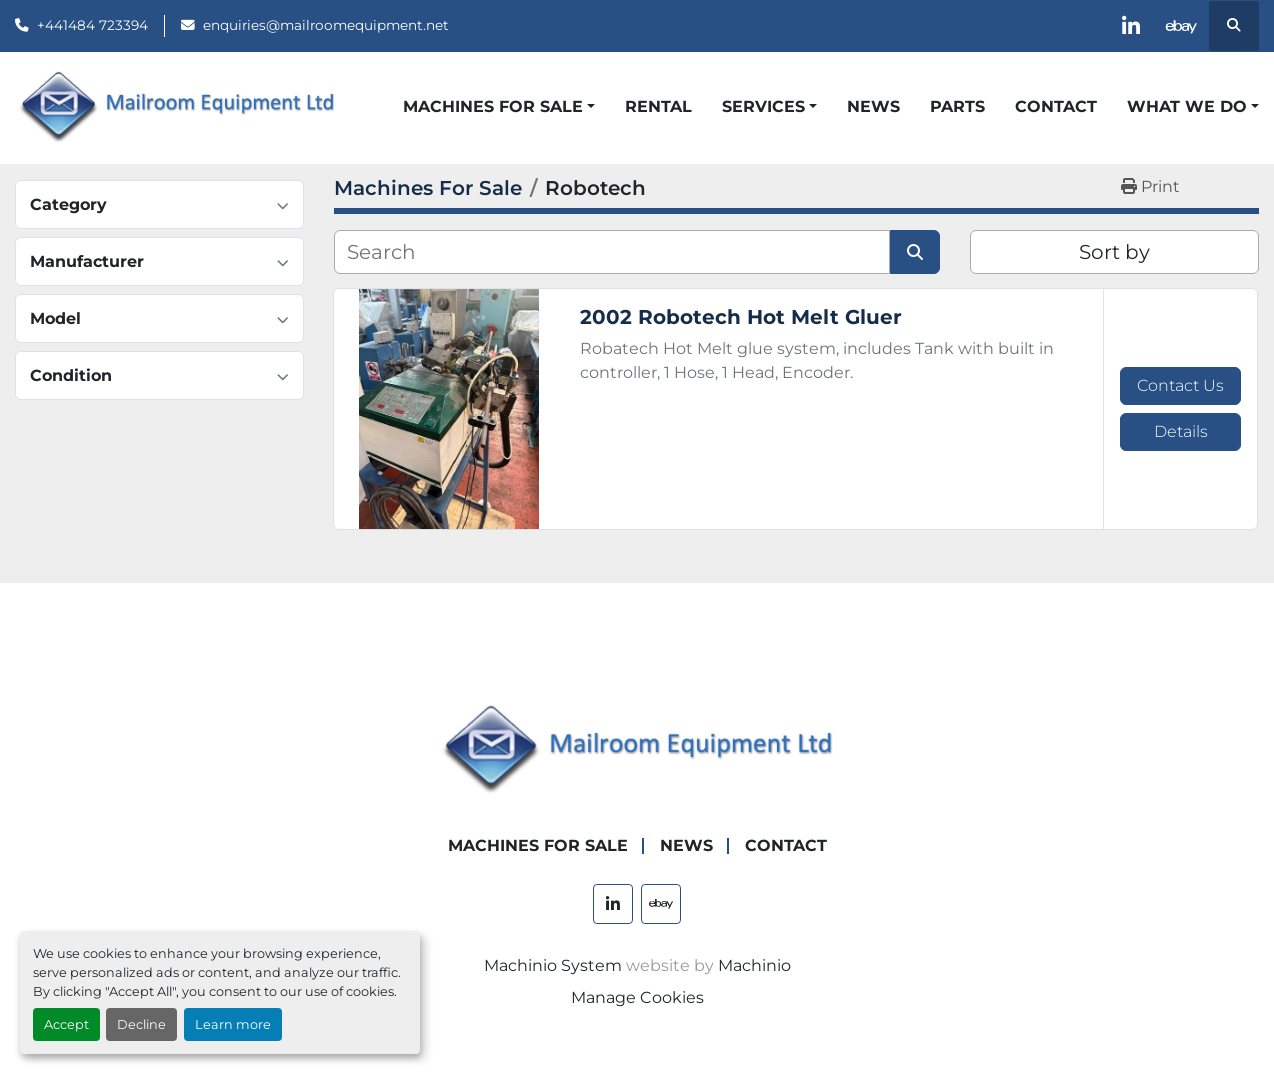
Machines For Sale (493, 106)
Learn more (233, 1024)
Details (1181, 431)
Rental (658, 106)
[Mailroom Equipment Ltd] (637, 749)
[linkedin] (1131, 26)
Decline (141, 1024)
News (873, 106)
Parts (957, 106)
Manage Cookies (637, 997)
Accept (66, 1024)
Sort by (1114, 252)
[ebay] (1182, 26)
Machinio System (553, 965)
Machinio (754, 965)
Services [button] (763, 106)
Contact (1056, 106)
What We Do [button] (1187, 106)
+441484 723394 (92, 25)
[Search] (612, 252)
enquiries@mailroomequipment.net (326, 25)
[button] (499, 107)
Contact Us (1180, 385)
